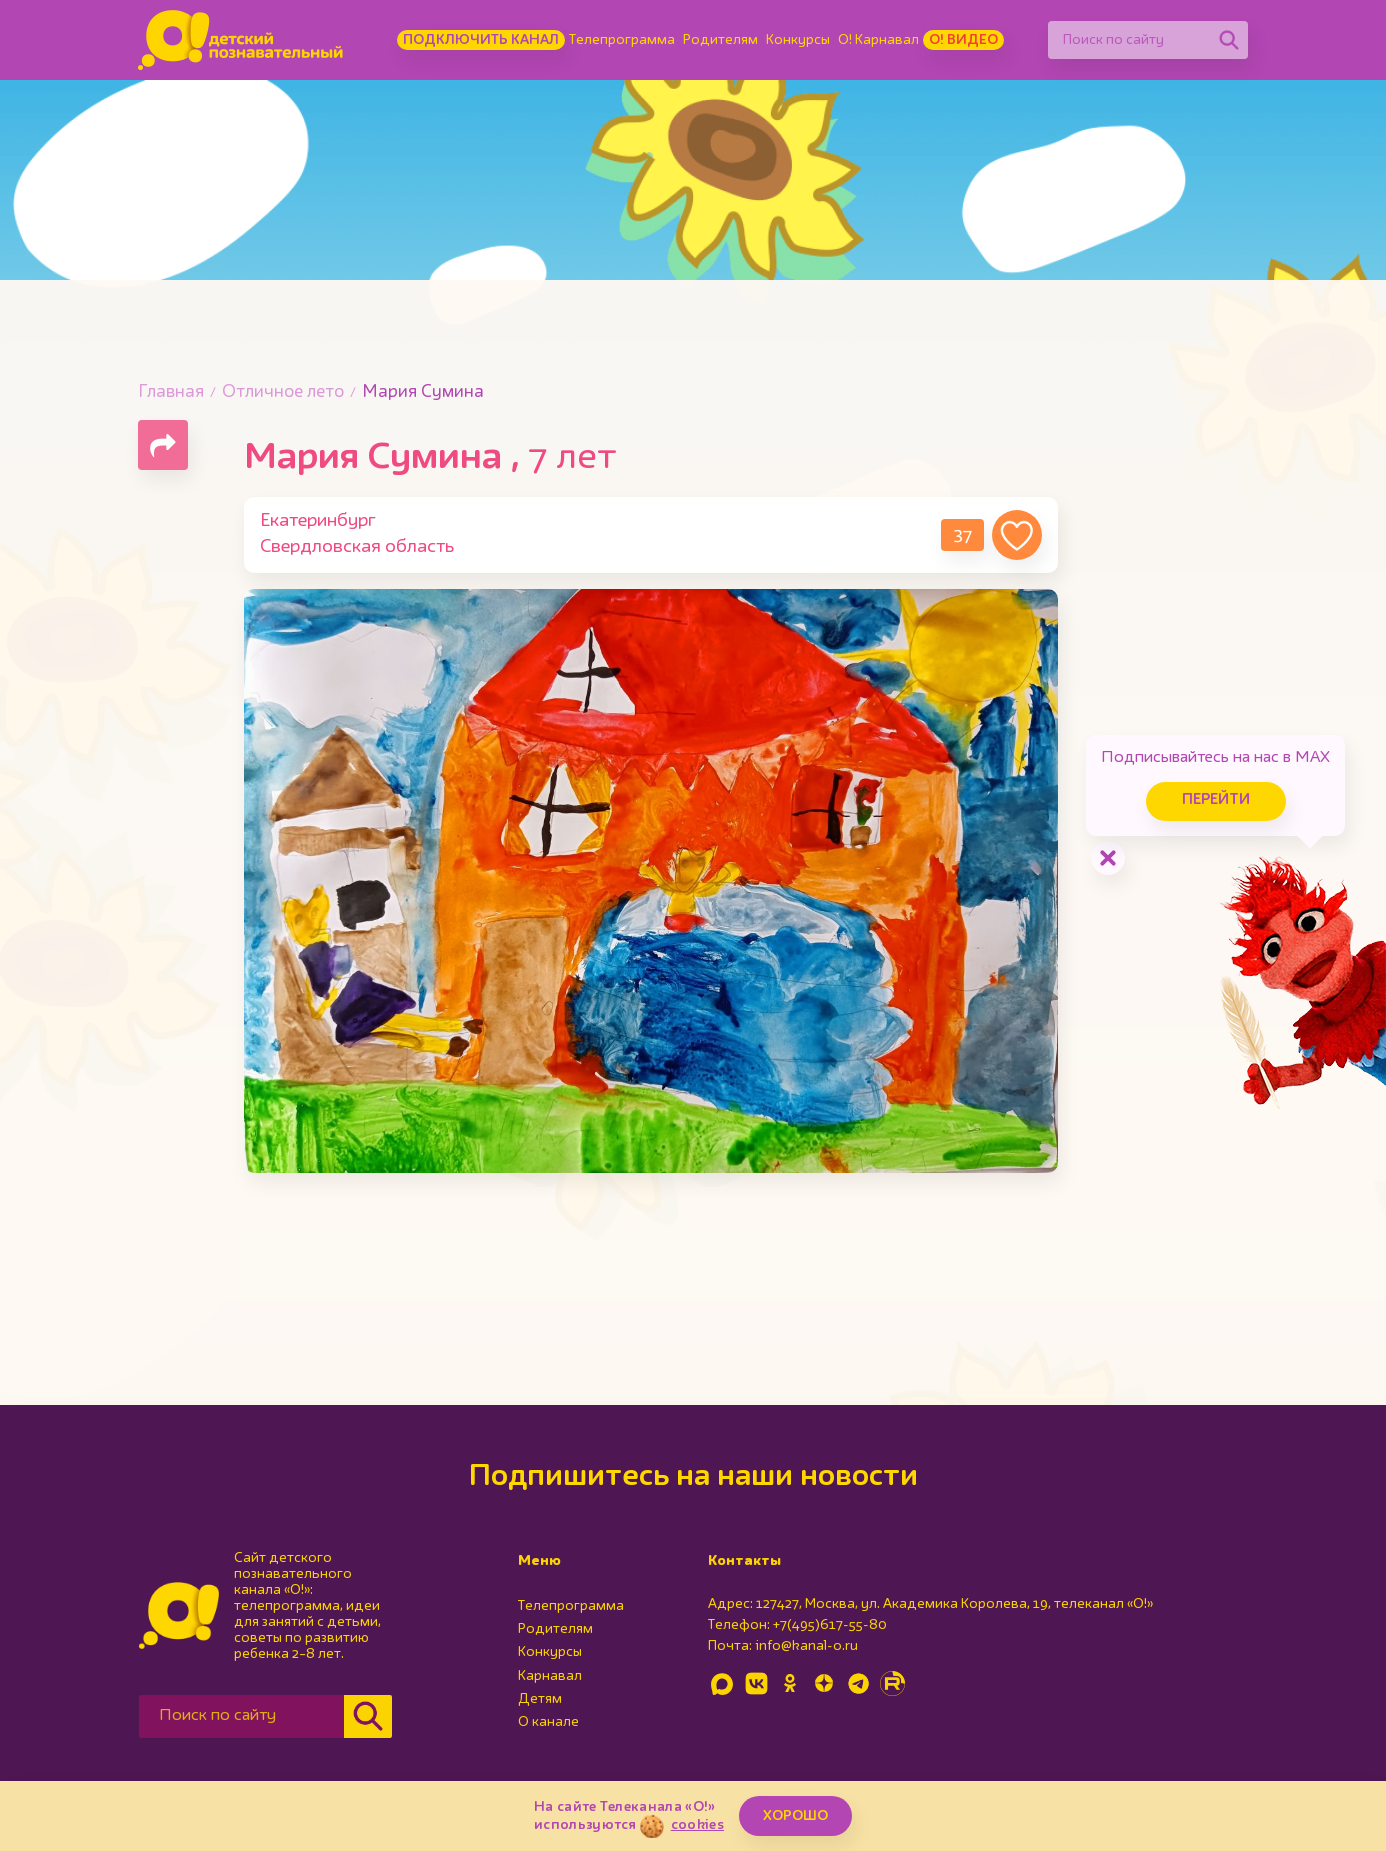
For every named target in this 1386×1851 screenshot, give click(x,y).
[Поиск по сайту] (1129, 40)
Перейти (1216, 800)
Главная (171, 392)
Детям (540, 1699)
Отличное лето (283, 392)
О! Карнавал (878, 40)
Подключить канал (481, 40)
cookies (697, 1825)
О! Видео (963, 40)
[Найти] (1229, 40)
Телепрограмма (622, 40)
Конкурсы (798, 40)
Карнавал (550, 1676)
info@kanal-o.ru (806, 1646)
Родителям (720, 40)
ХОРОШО (795, 1816)
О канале (548, 1722)
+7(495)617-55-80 (830, 1625)
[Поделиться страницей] (163, 445)
